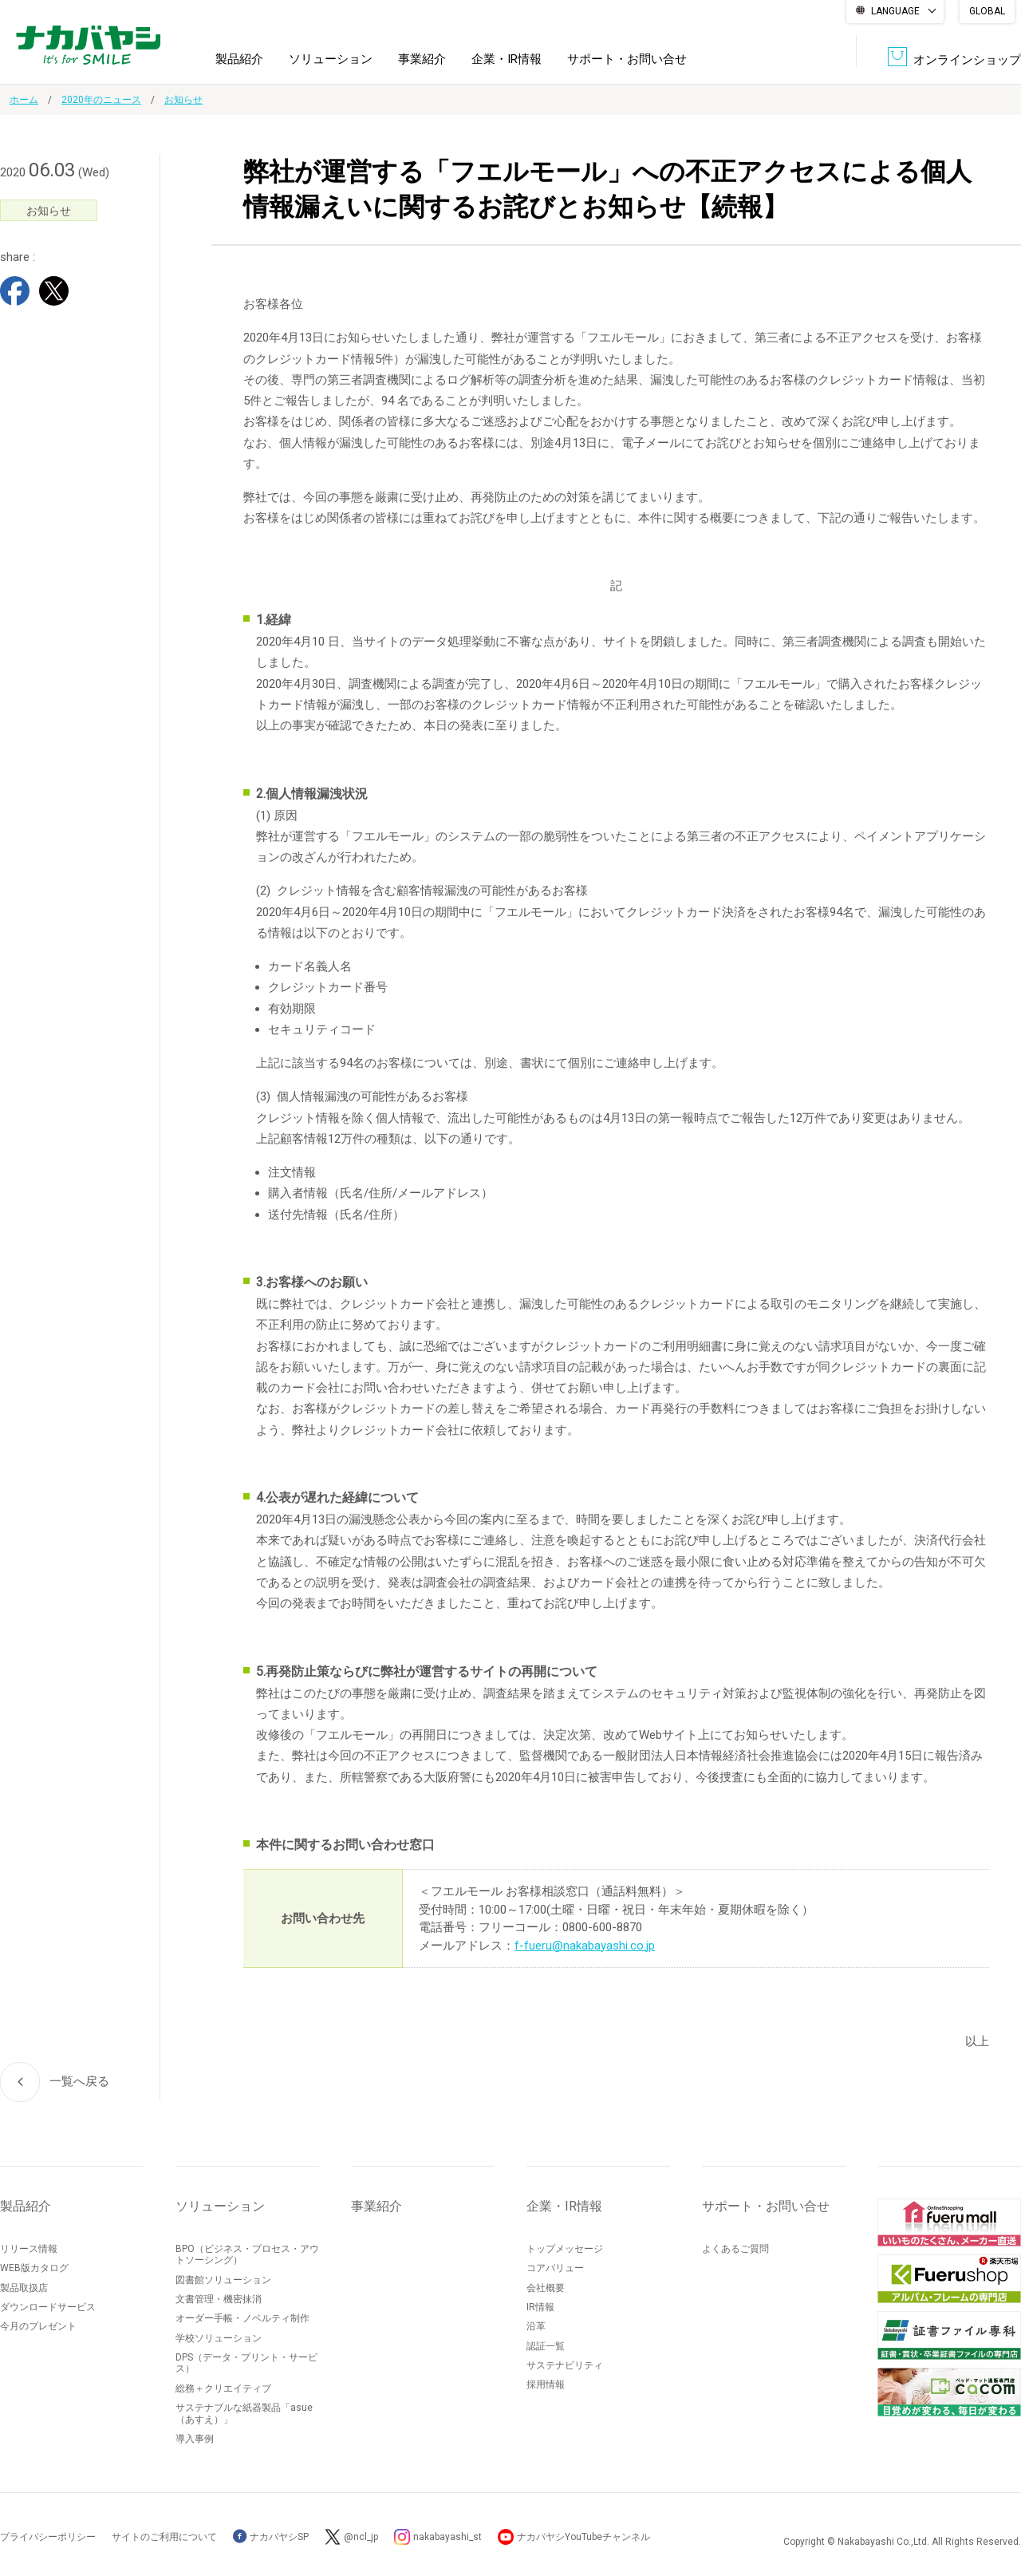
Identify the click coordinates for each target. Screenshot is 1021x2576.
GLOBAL (987, 11)
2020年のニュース (101, 99)
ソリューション (331, 59)
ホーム (24, 99)
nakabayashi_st (447, 2536)
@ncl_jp (361, 2536)
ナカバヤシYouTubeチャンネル (583, 2536)
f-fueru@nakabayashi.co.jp (584, 1945)
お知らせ (183, 99)
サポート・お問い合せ (627, 59)
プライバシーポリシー (48, 2536)
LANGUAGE (895, 11)
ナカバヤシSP (271, 2536)
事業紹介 (422, 59)
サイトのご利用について (164, 2536)
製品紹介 (239, 59)
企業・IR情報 (506, 59)
